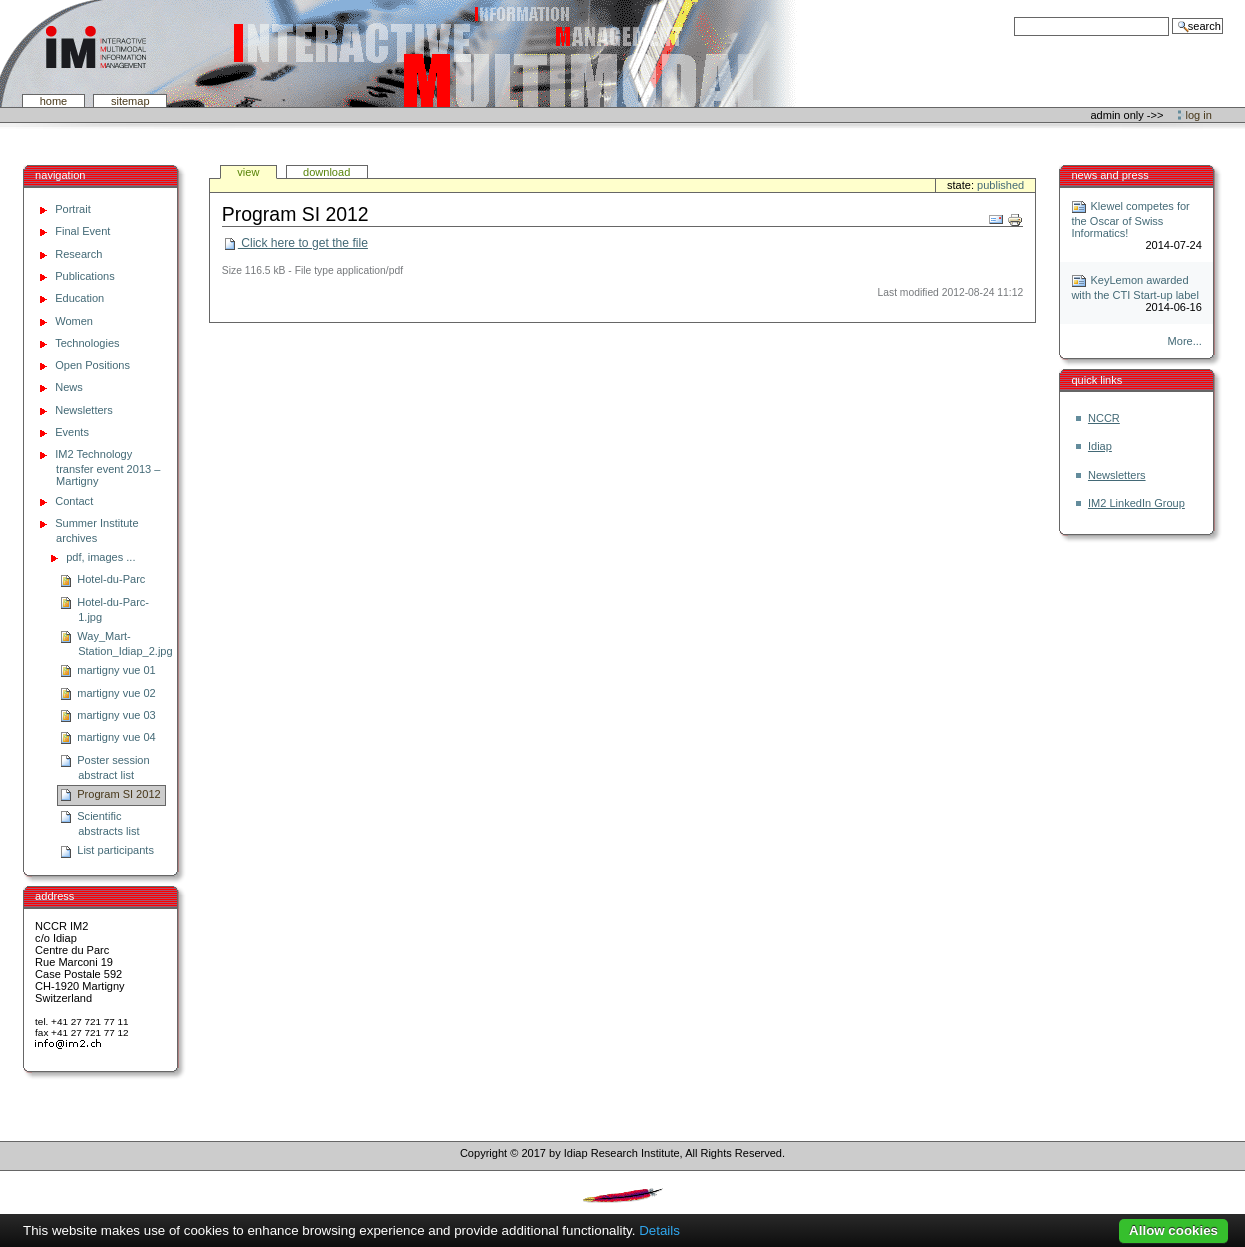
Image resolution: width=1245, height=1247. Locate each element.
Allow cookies (1173, 1230)
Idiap (1100, 446)
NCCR (1104, 418)
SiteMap (130, 101)
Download (326, 172)
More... (1185, 341)
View (248, 172)
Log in (1199, 115)
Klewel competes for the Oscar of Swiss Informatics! (1130, 219)
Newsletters (1117, 475)
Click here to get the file (295, 243)
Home (54, 101)
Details (659, 1230)
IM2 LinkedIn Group (1136, 503)
